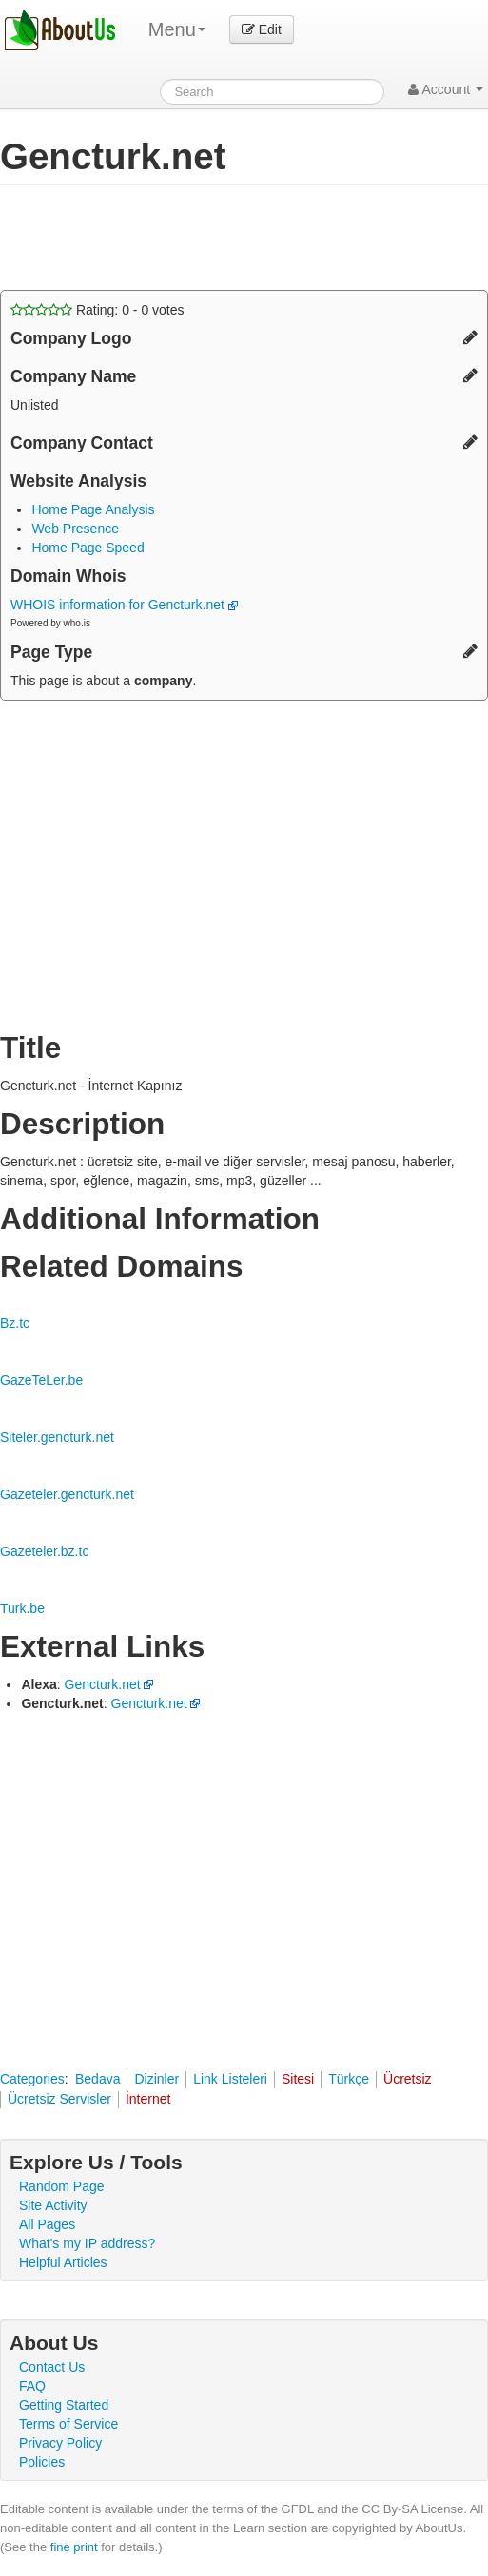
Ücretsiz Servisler (59, 2098)
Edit (262, 29)
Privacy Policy (60, 2443)
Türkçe (348, 2078)
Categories (32, 2078)
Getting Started (63, 2405)
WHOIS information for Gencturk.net (124, 604)
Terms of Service (68, 2424)
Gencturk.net (103, 1684)
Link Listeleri (230, 2078)
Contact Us (52, 2366)
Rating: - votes (97, 309)
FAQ (32, 2385)
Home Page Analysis (92, 509)
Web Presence (75, 528)
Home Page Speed (87, 547)
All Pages (47, 2224)
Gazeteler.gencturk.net (67, 1494)
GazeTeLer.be (41, 1380)
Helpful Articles (63, 2262)
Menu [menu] (176, 29)
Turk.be (22, 1608)
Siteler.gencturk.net (57, 1437)
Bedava (97, 2078)
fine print (74, 2547)
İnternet (148, 2098)
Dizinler (156, 2078)
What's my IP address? (87, 2243)
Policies (42, 2462)
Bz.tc (14, 1323)
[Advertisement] (152, 237)
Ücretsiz (407, 2078)
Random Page (62, 2186)
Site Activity (53, 2205)
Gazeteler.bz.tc (44, 1551)
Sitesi (298, 2078)
